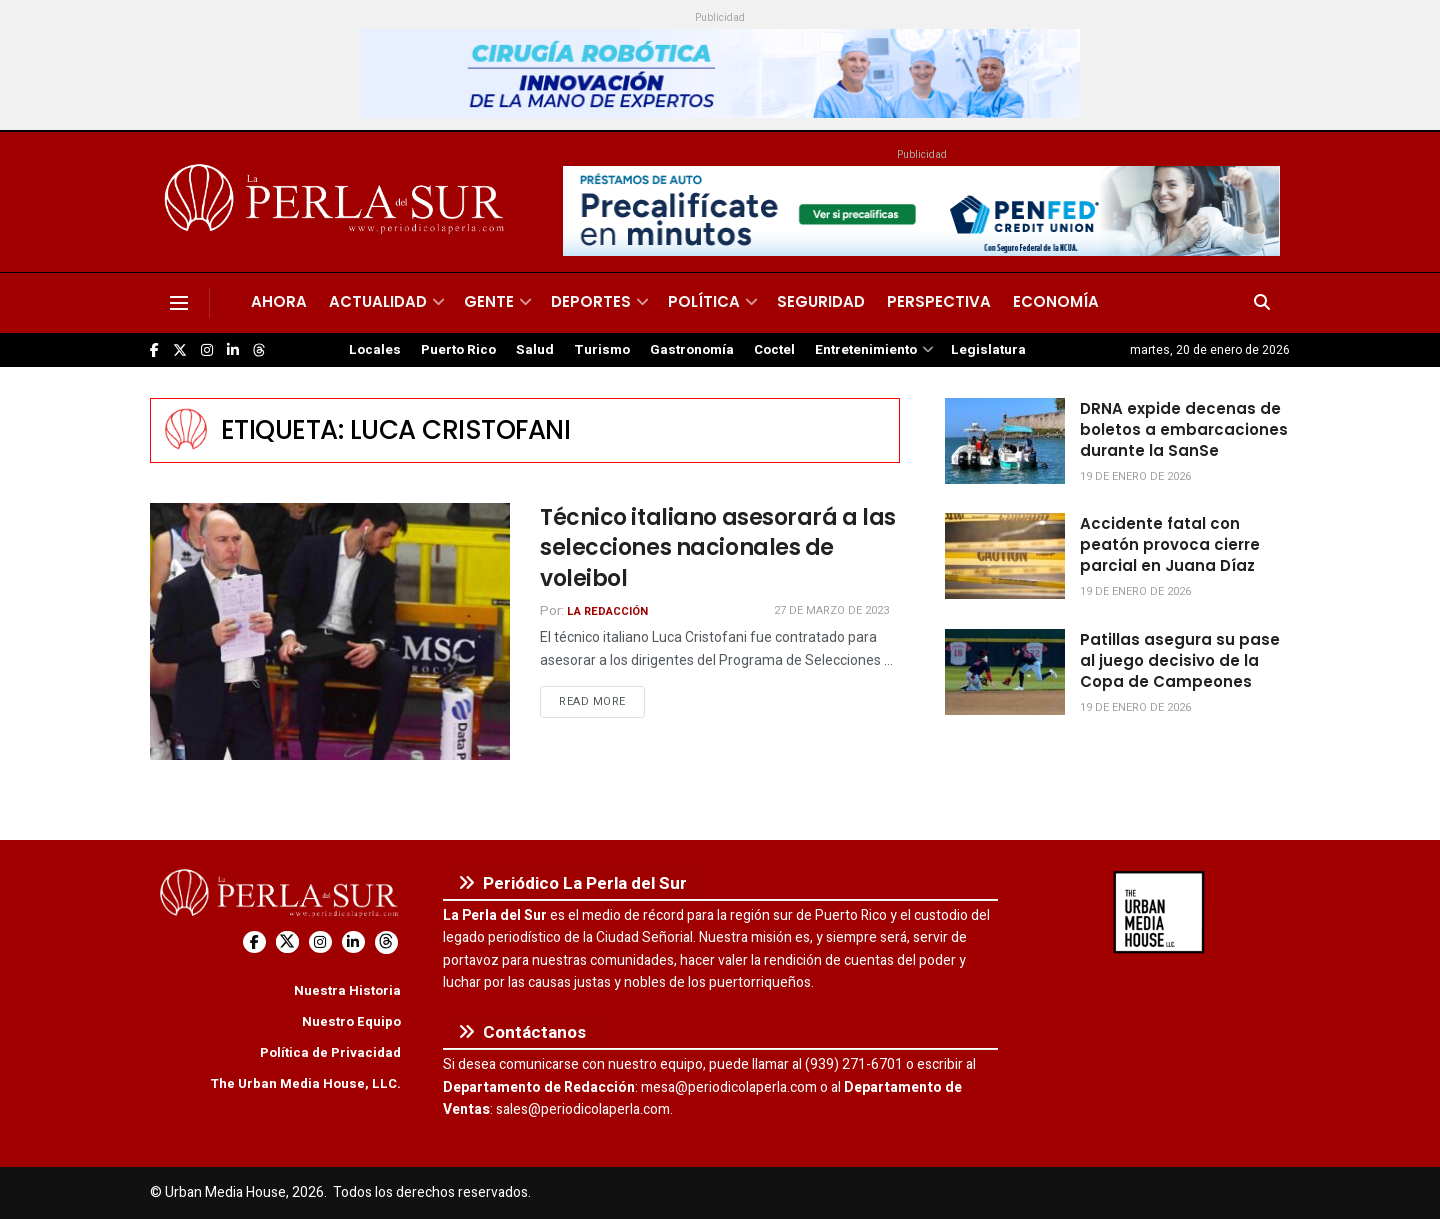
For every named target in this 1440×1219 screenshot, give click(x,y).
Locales (375, 350)
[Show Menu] (179, 303)
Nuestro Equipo (351, 1021)
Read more (602, 701)
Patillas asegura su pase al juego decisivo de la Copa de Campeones (1180, 660)
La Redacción (607, 611)
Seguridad (821, 301)
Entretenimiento (866, 350)
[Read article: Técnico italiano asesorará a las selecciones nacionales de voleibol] (330, 631)
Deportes (591, 301)
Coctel (774, 350)
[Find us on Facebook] (154, 350)
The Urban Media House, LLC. (305, 1083)
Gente (489, 301)
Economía (1056, 301)
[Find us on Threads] (259, 351)
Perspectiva (939, 301)
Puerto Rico (458, 350)
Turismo (602, 350)
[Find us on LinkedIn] (233, 350)
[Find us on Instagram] (207, 350)
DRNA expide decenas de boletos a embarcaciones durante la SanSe (1184, 429)
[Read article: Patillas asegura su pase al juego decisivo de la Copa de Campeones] (1005, 672)
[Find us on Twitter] (180, 350)
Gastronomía (692, 350)
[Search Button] (1262, 303)
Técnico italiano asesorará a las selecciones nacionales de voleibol (718, 548)
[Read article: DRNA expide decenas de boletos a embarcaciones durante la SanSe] (1005, 441)
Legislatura (988, 350)
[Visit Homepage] (337, 202)
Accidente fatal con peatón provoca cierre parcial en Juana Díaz (1170, 544)
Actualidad (378, 301)
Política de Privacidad (330, 1052)
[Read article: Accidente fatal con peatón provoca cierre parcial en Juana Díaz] (1005, 556)
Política (704, 301)
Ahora (279, 301)
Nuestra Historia (347, 990)
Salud (535, 350)
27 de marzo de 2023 (831, 610)
